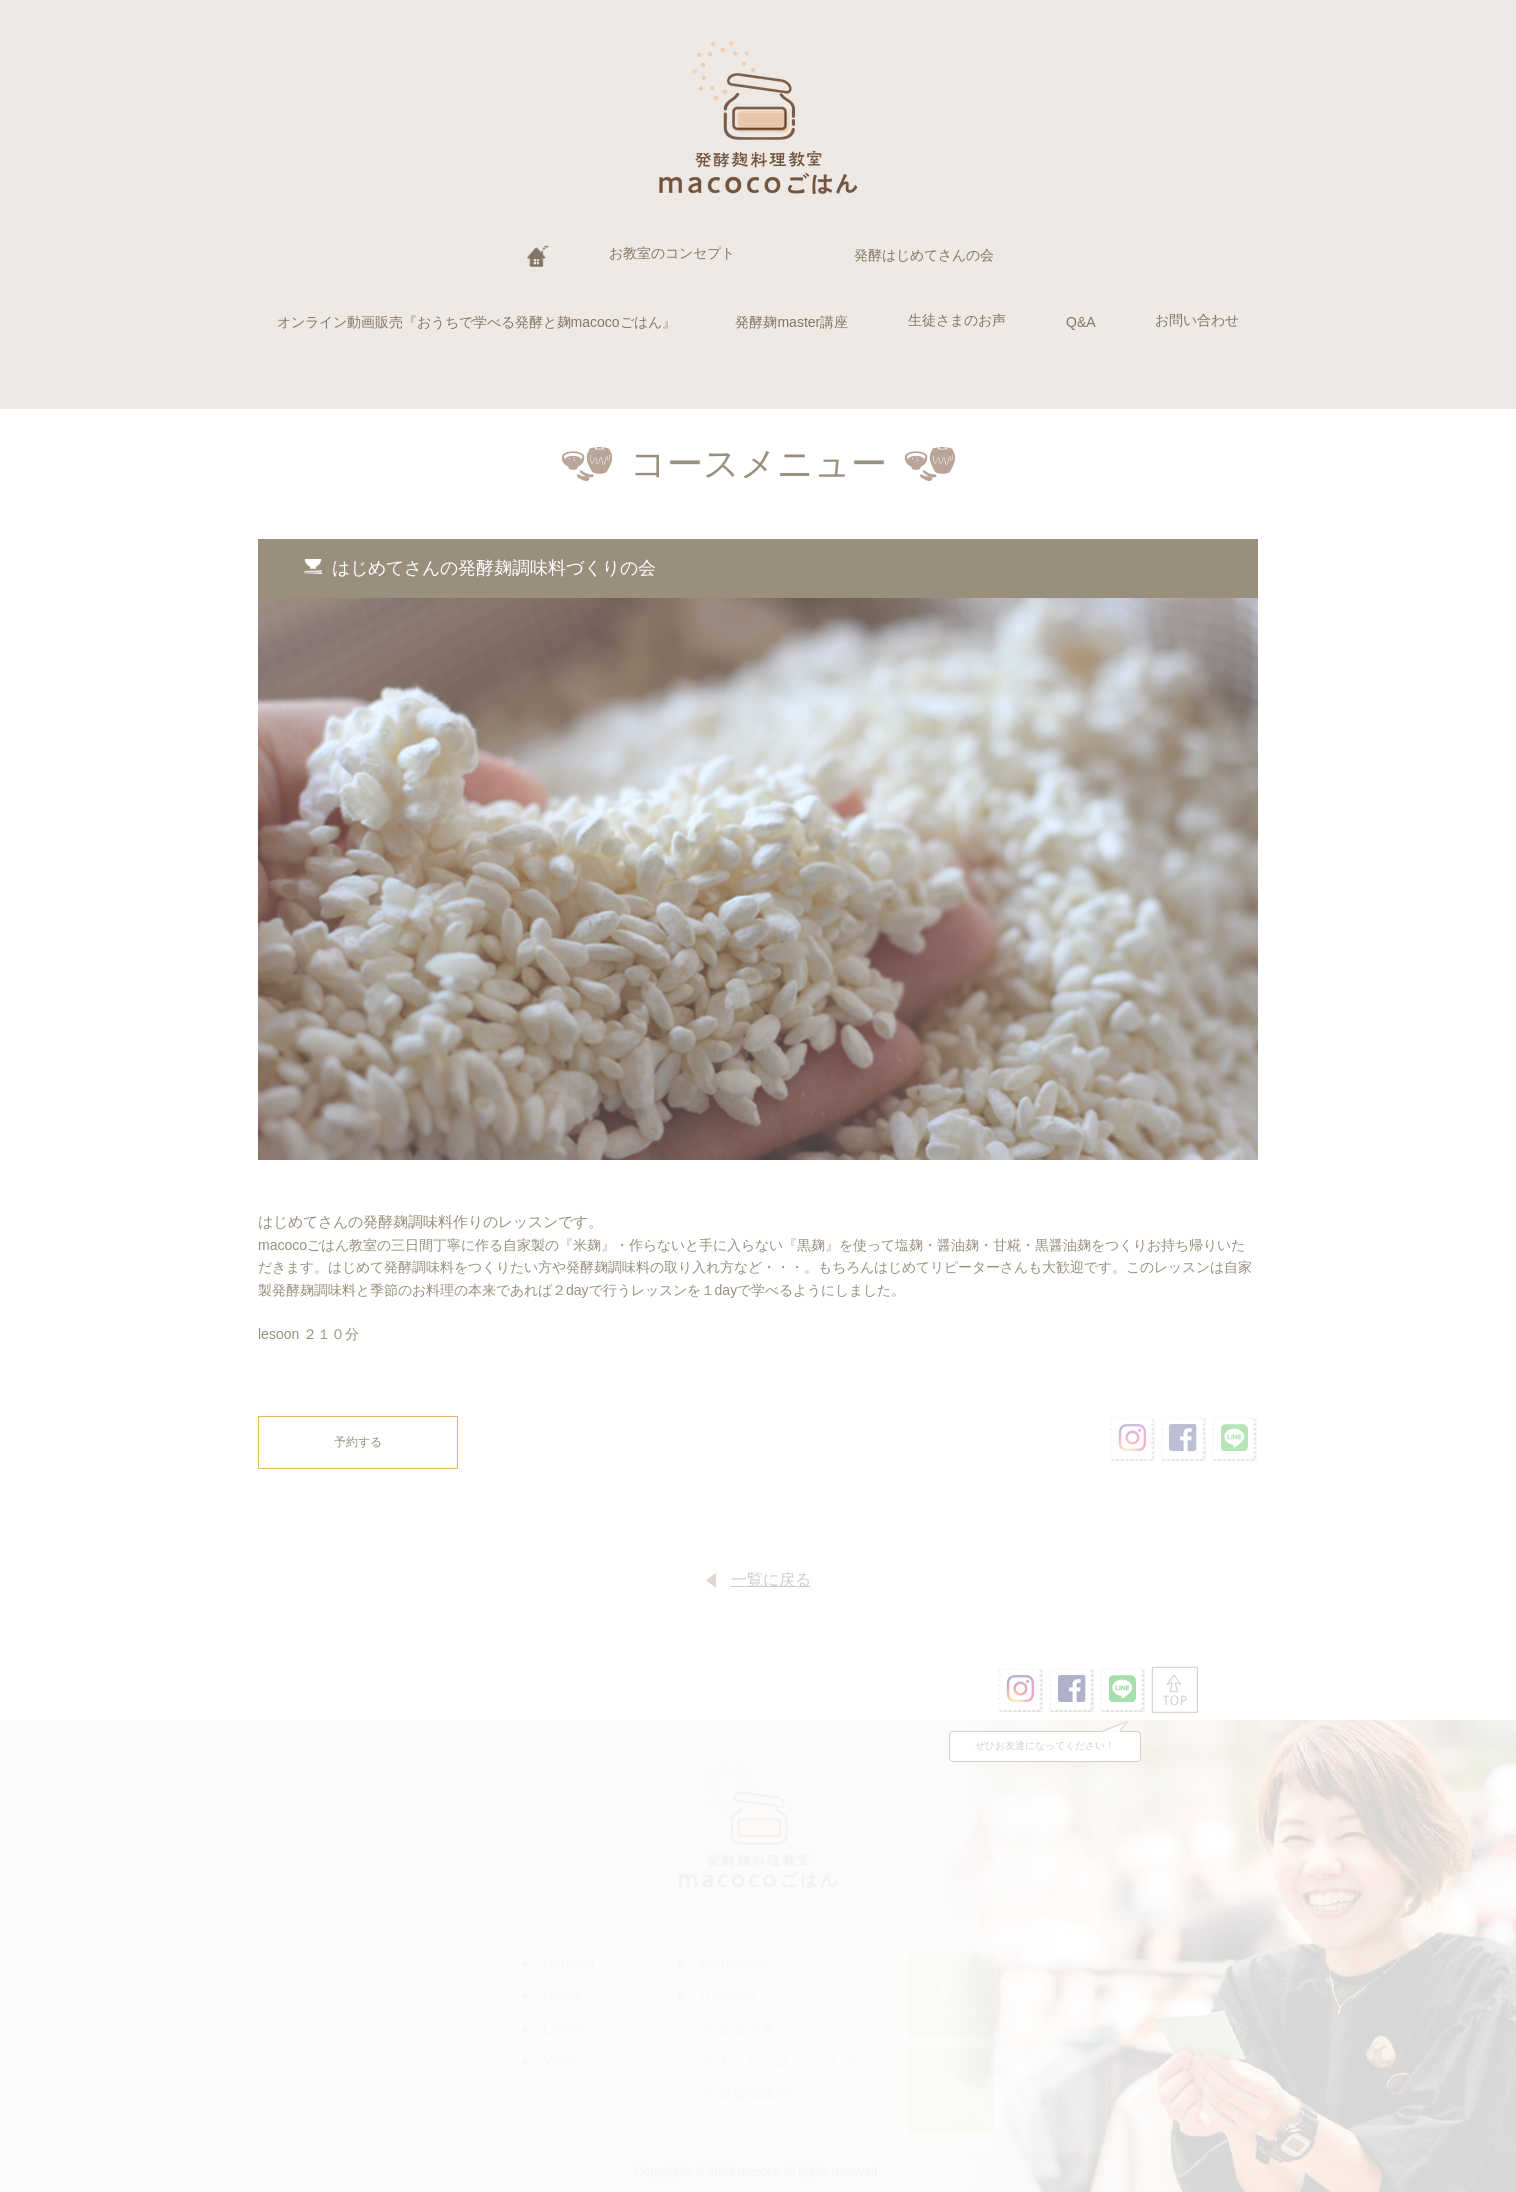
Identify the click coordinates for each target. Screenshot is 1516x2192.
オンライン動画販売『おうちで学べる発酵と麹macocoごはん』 (476, 322)
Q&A (1081, 322)
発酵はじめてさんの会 (924, 255)
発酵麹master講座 (791, 322)
